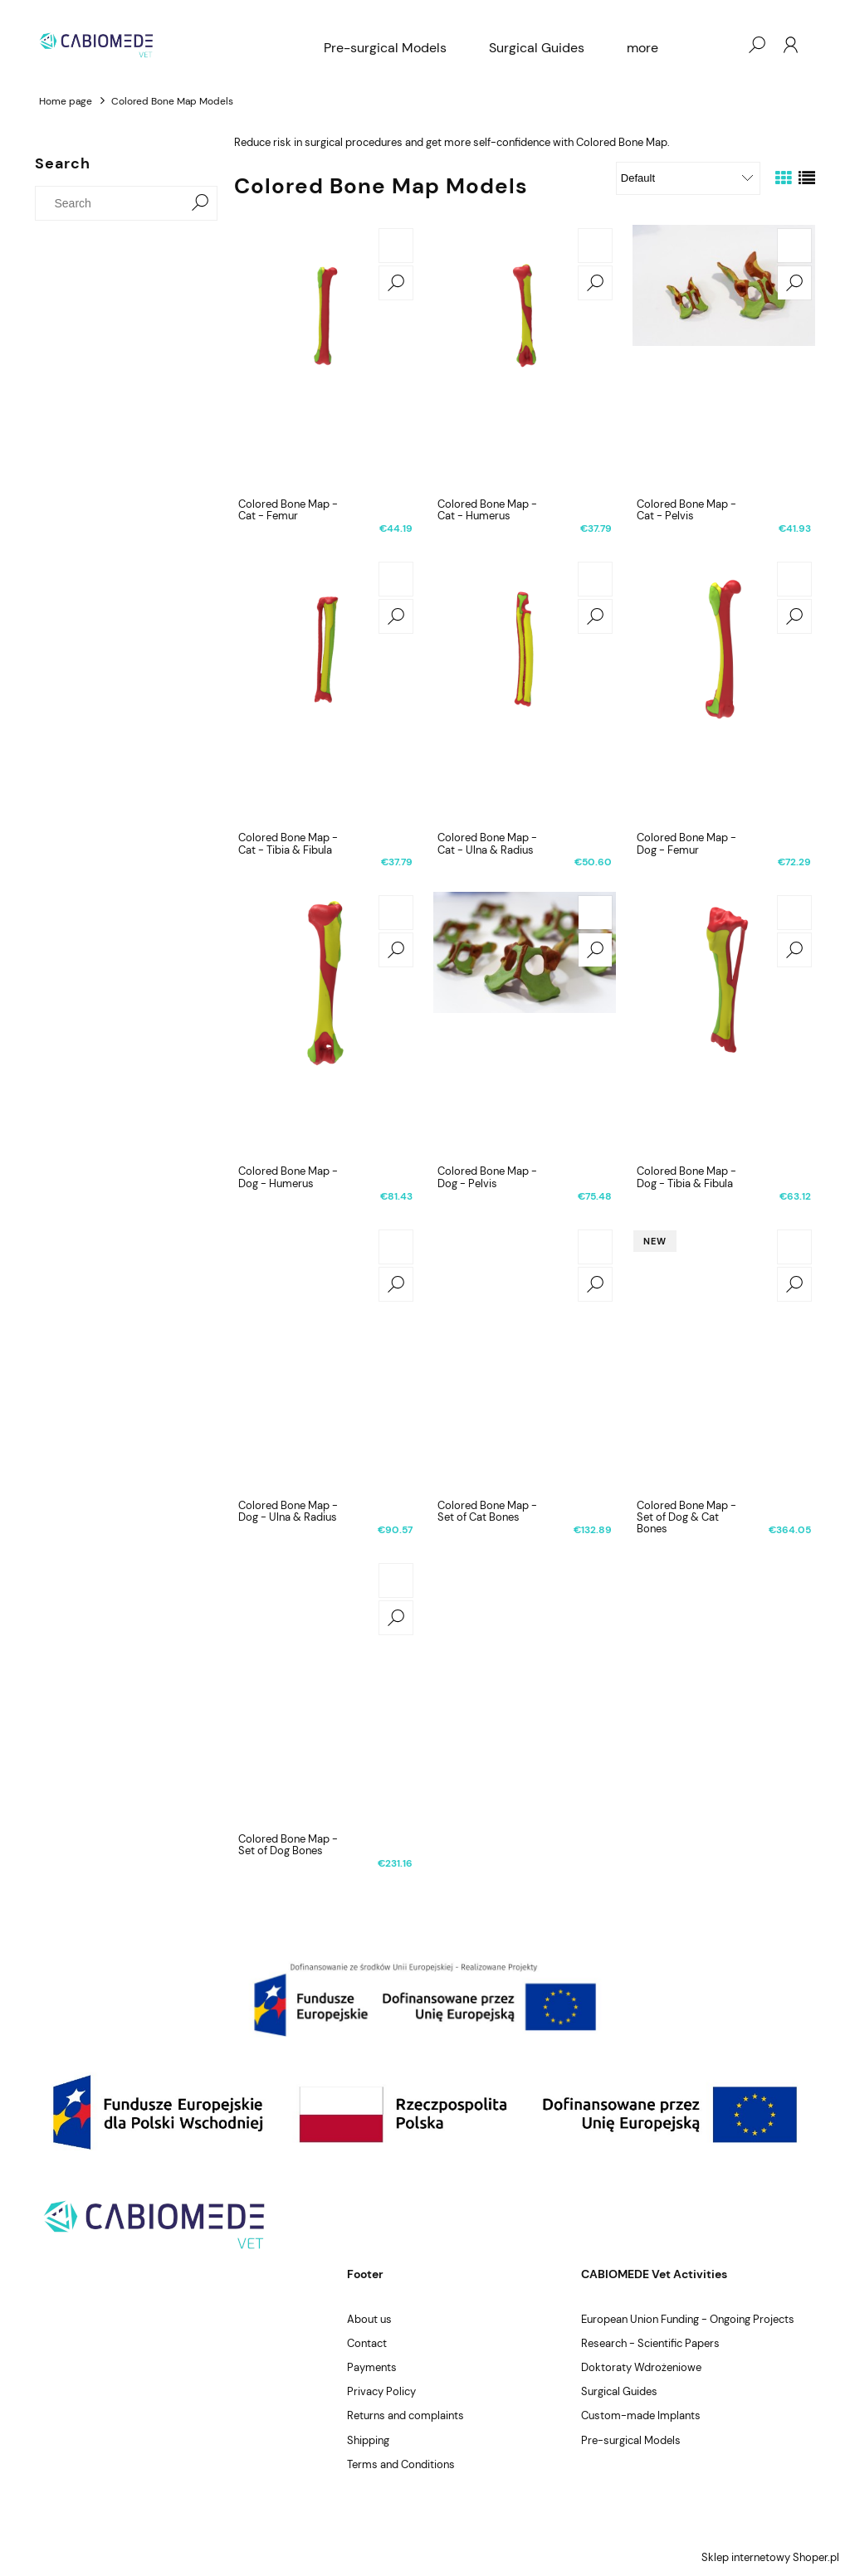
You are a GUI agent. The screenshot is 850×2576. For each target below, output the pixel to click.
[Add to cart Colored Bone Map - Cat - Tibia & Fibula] (396, 579)
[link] (425, 1999)
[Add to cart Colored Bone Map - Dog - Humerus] (396, 912)
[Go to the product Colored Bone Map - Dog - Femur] (724, 691)
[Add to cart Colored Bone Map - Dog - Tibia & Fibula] (794, 912)
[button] (396, 282)
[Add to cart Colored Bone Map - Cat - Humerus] (595, 245)
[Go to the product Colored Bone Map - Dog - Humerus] (325, 1024)
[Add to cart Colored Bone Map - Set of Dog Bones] (396, 1580)
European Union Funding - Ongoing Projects (687, 2319)
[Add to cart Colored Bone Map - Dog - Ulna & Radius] (396, 1247)
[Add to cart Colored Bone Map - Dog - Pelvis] (595, 912)
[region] (425, 1999)
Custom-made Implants (641, 2415)
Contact (367, 2343)
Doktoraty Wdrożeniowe (641, 2367)
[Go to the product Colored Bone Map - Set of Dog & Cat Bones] (724, 1359)
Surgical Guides (619, 2391)
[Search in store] (113, 203)
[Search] (200, 203)
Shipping (368, 2440)
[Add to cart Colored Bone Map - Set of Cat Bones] (595, 1247)
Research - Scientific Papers (650, 2343)
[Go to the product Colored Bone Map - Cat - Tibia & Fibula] (325, 691)
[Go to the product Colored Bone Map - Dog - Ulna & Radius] (325, 1359)
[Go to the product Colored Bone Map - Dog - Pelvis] (524, 1024)
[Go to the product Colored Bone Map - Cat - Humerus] (524, 357)
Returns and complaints (405, 2415)
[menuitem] (385, 48)
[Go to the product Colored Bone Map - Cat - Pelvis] (724, 357)
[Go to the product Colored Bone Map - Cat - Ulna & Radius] (524, 691)
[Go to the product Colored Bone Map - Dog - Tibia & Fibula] (724, 1024)
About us (369, 2319)
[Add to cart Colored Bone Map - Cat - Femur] (396, 245)
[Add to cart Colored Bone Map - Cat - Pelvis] (794, 245)
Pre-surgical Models (631, 2440)
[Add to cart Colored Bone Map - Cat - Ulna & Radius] (595, 579)
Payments (372, 2367)
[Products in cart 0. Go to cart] (723, 45)
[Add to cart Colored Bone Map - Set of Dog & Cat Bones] (794, 1247)
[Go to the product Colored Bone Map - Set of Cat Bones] (524, 1359)
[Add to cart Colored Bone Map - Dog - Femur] (794, 579)
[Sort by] (688, 178)
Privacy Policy (381, 2391)
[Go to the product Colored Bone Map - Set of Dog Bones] (325, 1692)
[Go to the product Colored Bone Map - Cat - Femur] (325, 357)
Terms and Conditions (401, 2464)
